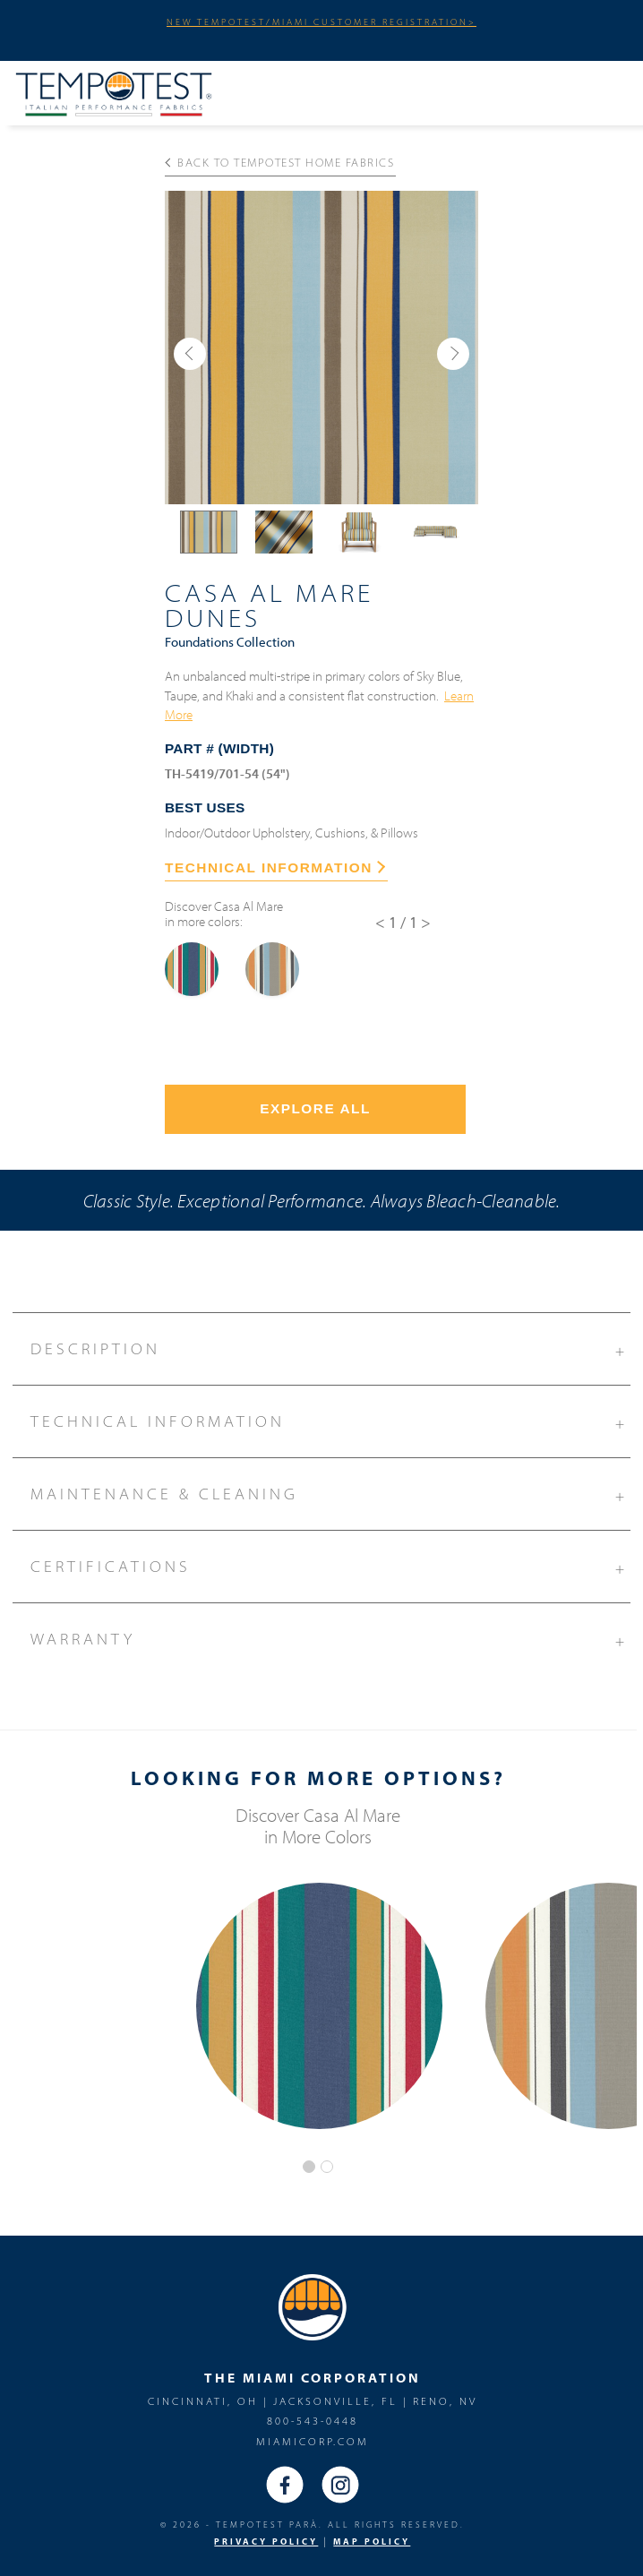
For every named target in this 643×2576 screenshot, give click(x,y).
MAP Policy (371, 2541)
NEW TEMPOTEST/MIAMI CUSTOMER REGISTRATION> (321, 21)
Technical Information (330, 1418)
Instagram (340, 2484)
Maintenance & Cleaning (330, 1491)
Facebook (285, 2484)
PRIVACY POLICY (266, 2541)
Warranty (330, 1636)
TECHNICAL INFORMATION (275, 867)
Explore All (315, 1108)
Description (330, 1346)
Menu (599, 90)
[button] (190, 354)
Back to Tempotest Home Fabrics (280, 162)
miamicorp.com (312, 2441)
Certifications (330, 1563)
